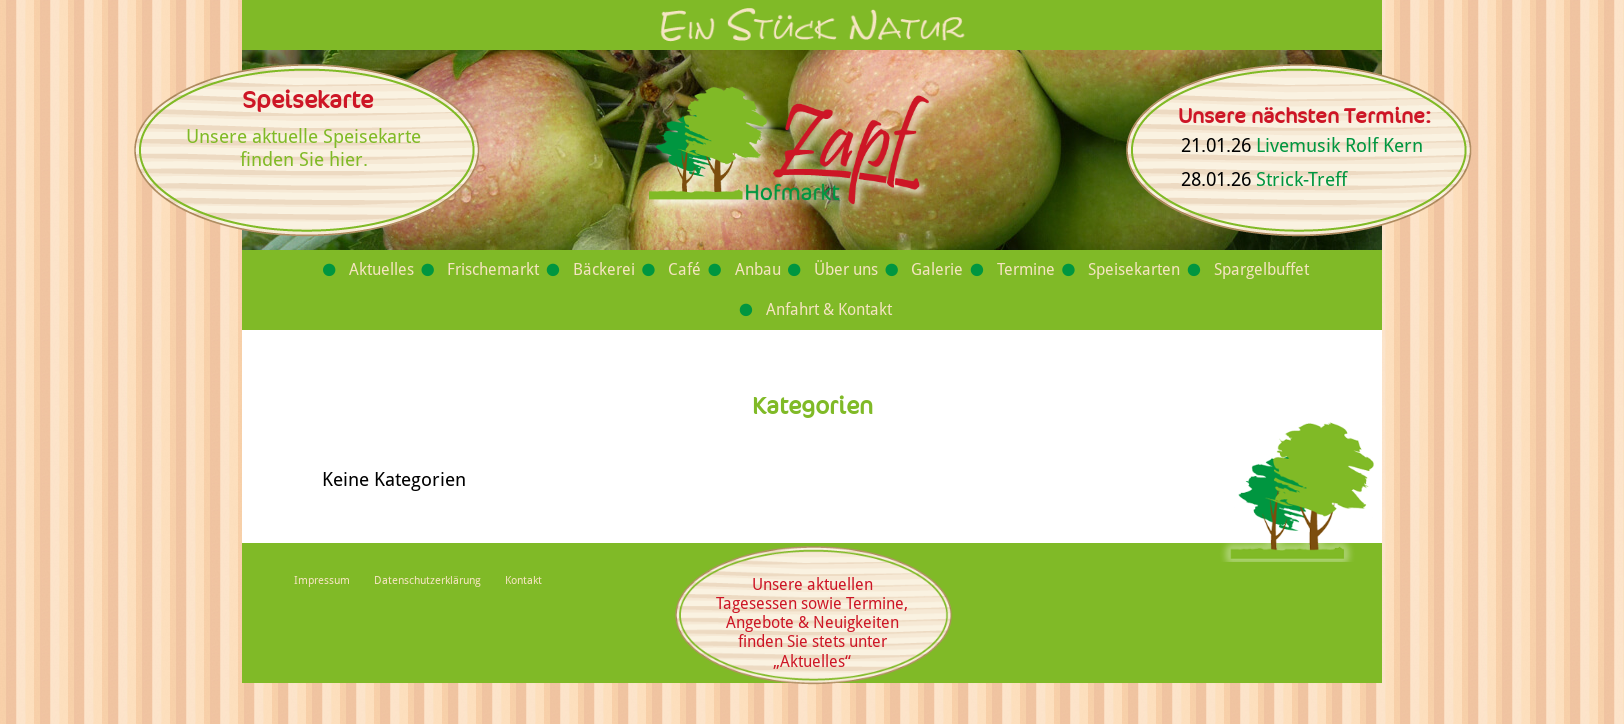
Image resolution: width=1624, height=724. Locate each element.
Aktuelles (381, 269)
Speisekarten (1134, 269)
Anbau (758, 269)
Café (684, 269)
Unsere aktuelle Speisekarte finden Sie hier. (303, 148)
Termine (1026, 269)
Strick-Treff (1301, 179)
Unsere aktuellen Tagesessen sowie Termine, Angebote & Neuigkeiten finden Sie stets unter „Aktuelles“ (812, 623)
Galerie (937, 269)
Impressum (322, 580)
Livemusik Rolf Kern (1339, 145)
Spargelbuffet (1261, 269)
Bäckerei (604, 269)
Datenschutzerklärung (427, 580)
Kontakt (523, 580)
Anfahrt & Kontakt (829, 309)
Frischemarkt (493, 269)
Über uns (846, 269)
